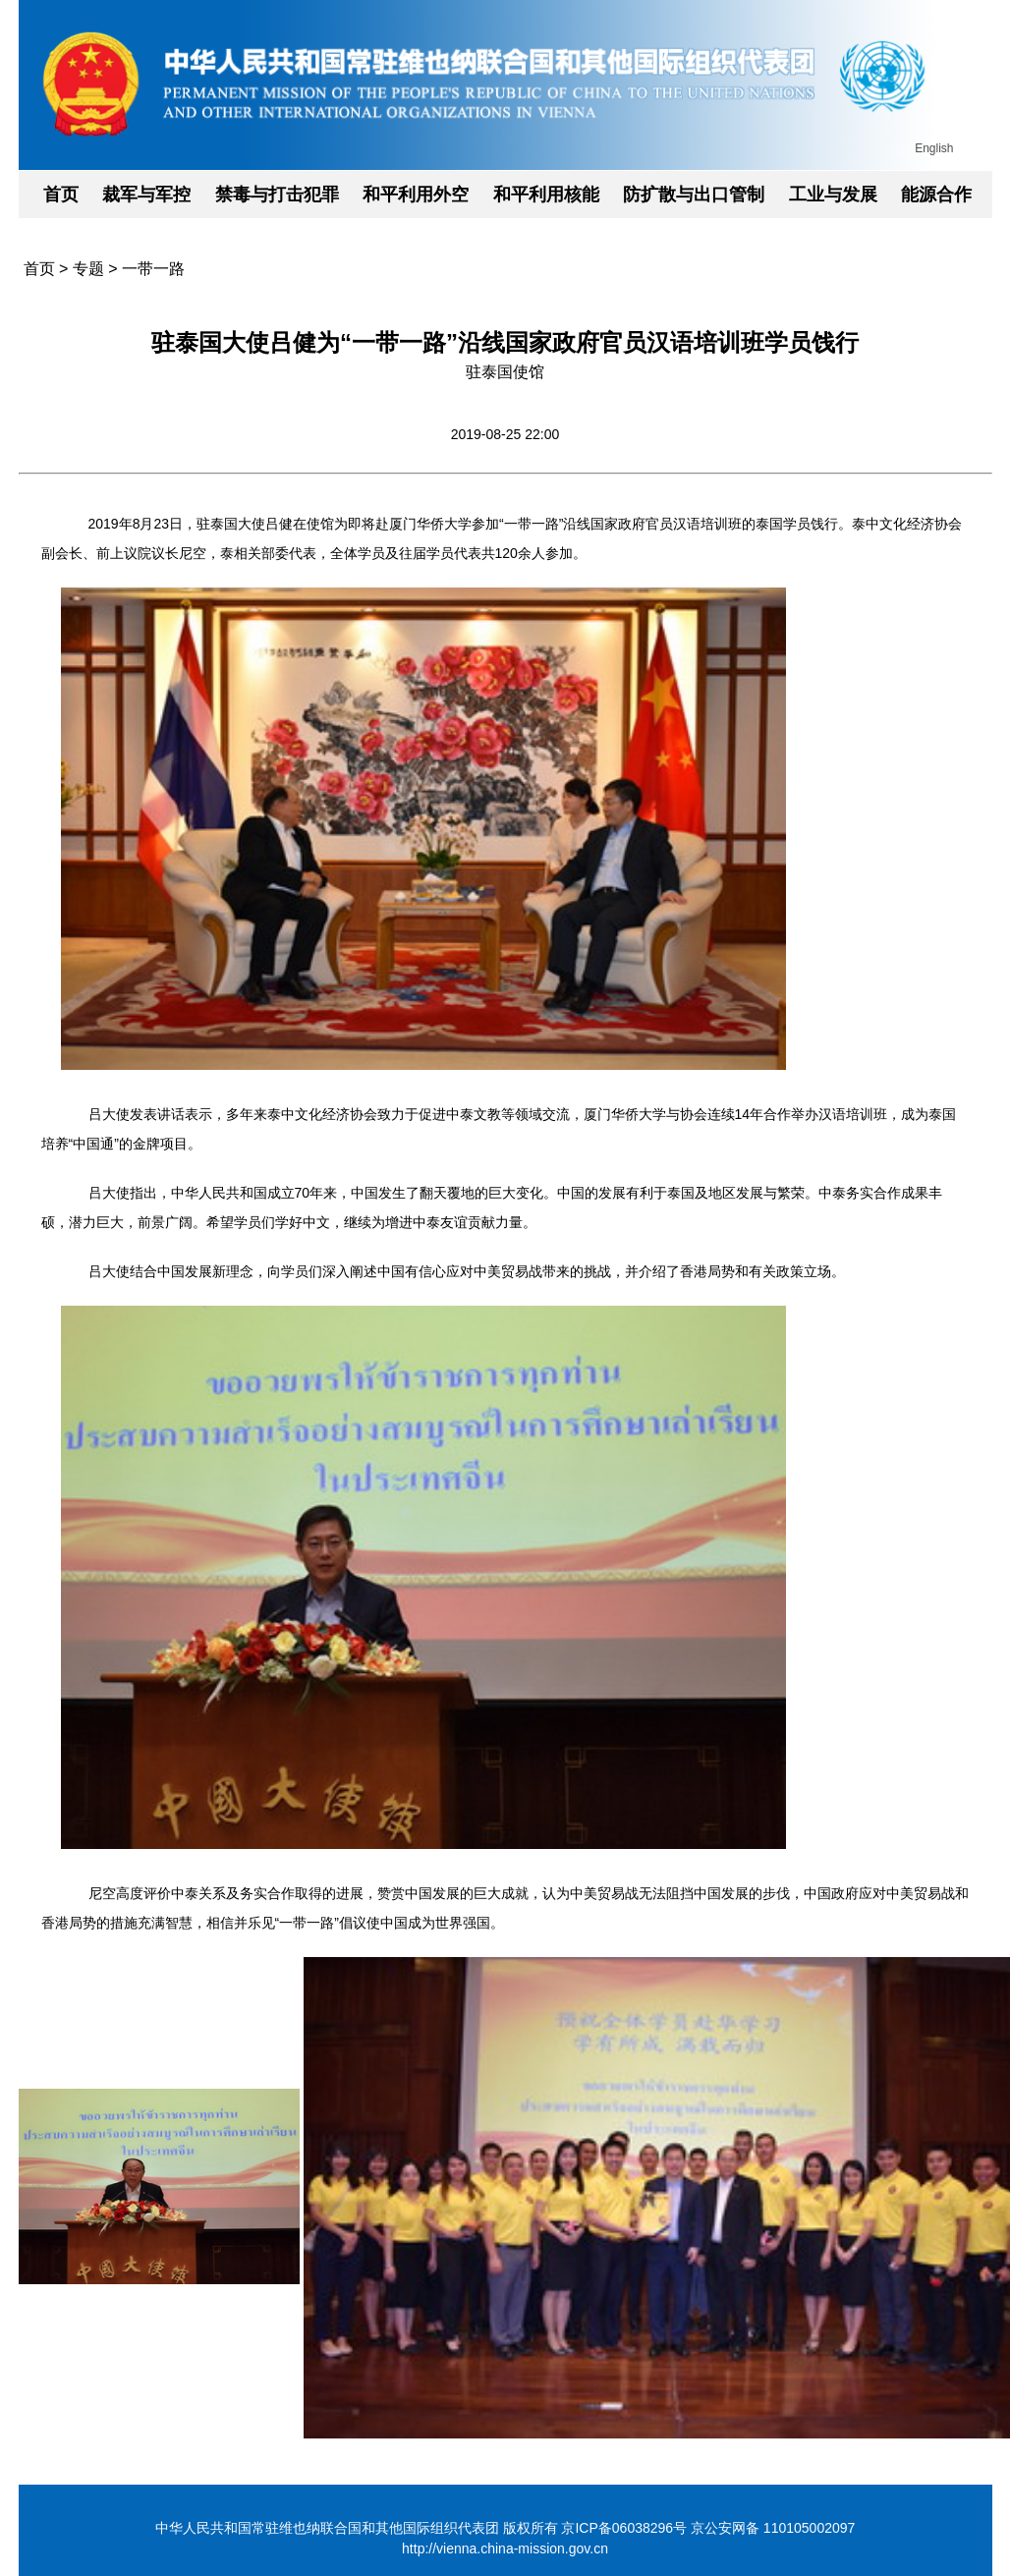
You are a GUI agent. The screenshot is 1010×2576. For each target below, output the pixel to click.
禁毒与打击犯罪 (277, 194)
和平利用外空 (416, 194)
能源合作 (936, 194)
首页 (61, 194)
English (934, 148)
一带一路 (153, 268)
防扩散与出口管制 (693, 194)
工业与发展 (833, 194)
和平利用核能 (546, 194)
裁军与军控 (146, 194)
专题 (88, 268)
